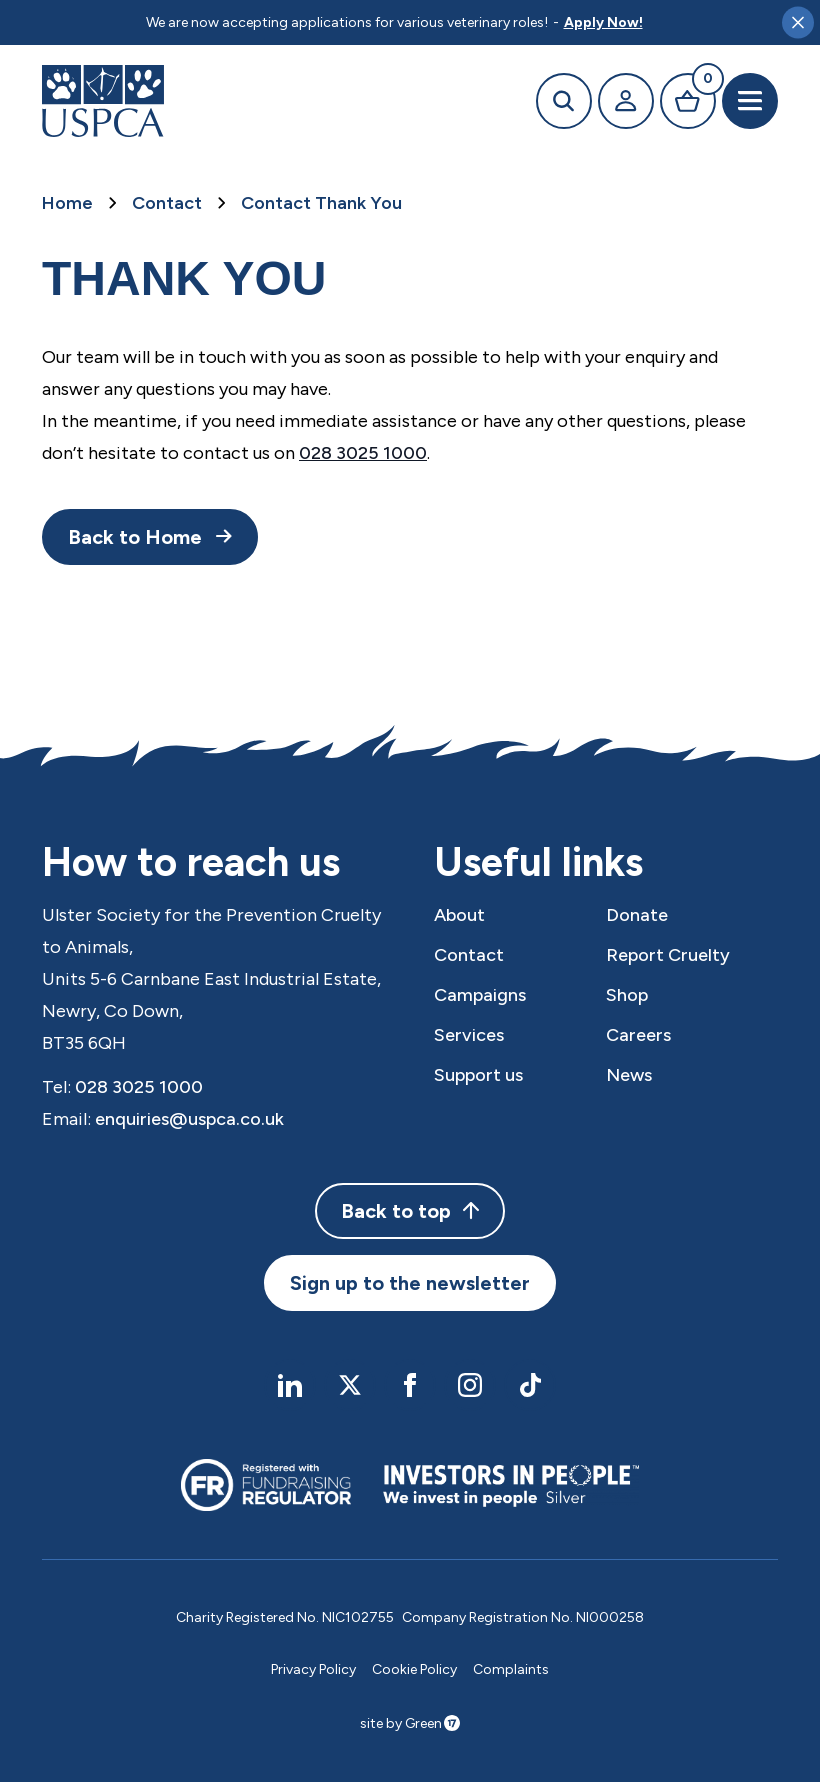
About (459, 915)
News (629, 1075)
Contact (167, 203)
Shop (627, 995)
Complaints (511, 1669)
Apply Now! (603, 22)
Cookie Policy (414, 1669)
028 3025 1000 (363, 453)
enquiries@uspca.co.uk (189, 1119)
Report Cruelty (668, 955)
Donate (637, 915)
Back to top (410, 1211)
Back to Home (135, 537)
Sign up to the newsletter (410, 1283)
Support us (478, 1075)
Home (67, 203)
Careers (638, 1035)
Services (469, 1035)
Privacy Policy (313, 1669)
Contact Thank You (321, 203)
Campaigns (480, 995)
